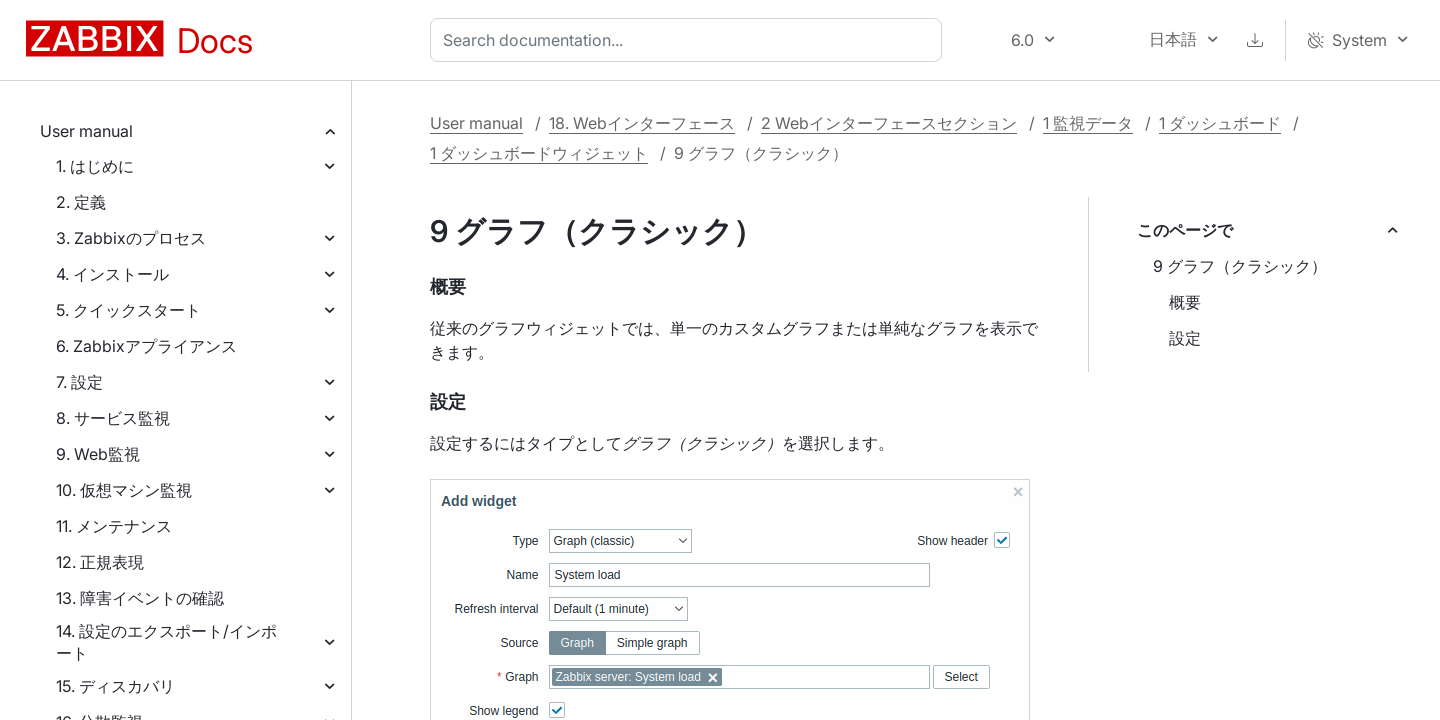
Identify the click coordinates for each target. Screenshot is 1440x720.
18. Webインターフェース (642, 123)
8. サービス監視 (113, 418)
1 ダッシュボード (1220, 123)
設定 (1185, 338)
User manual (86, 131)
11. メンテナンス (114, 526)
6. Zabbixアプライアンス (146, 346)
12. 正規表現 (100, 562)
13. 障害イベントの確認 (140, 598)
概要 (1185, 302)
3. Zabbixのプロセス (131, 238)
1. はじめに (95, 166)
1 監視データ (1088, 123)
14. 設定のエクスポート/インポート (166, 642)
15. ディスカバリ (115, 686)
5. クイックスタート (128, 310)
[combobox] (690, 40)
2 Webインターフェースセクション (889, 123)
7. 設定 (79, 382)
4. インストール (112, 274)
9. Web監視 (98, 454)
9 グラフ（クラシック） (1240, 266)
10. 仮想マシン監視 (124, 490)
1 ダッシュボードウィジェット (539, 153)
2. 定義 (81, 202)
